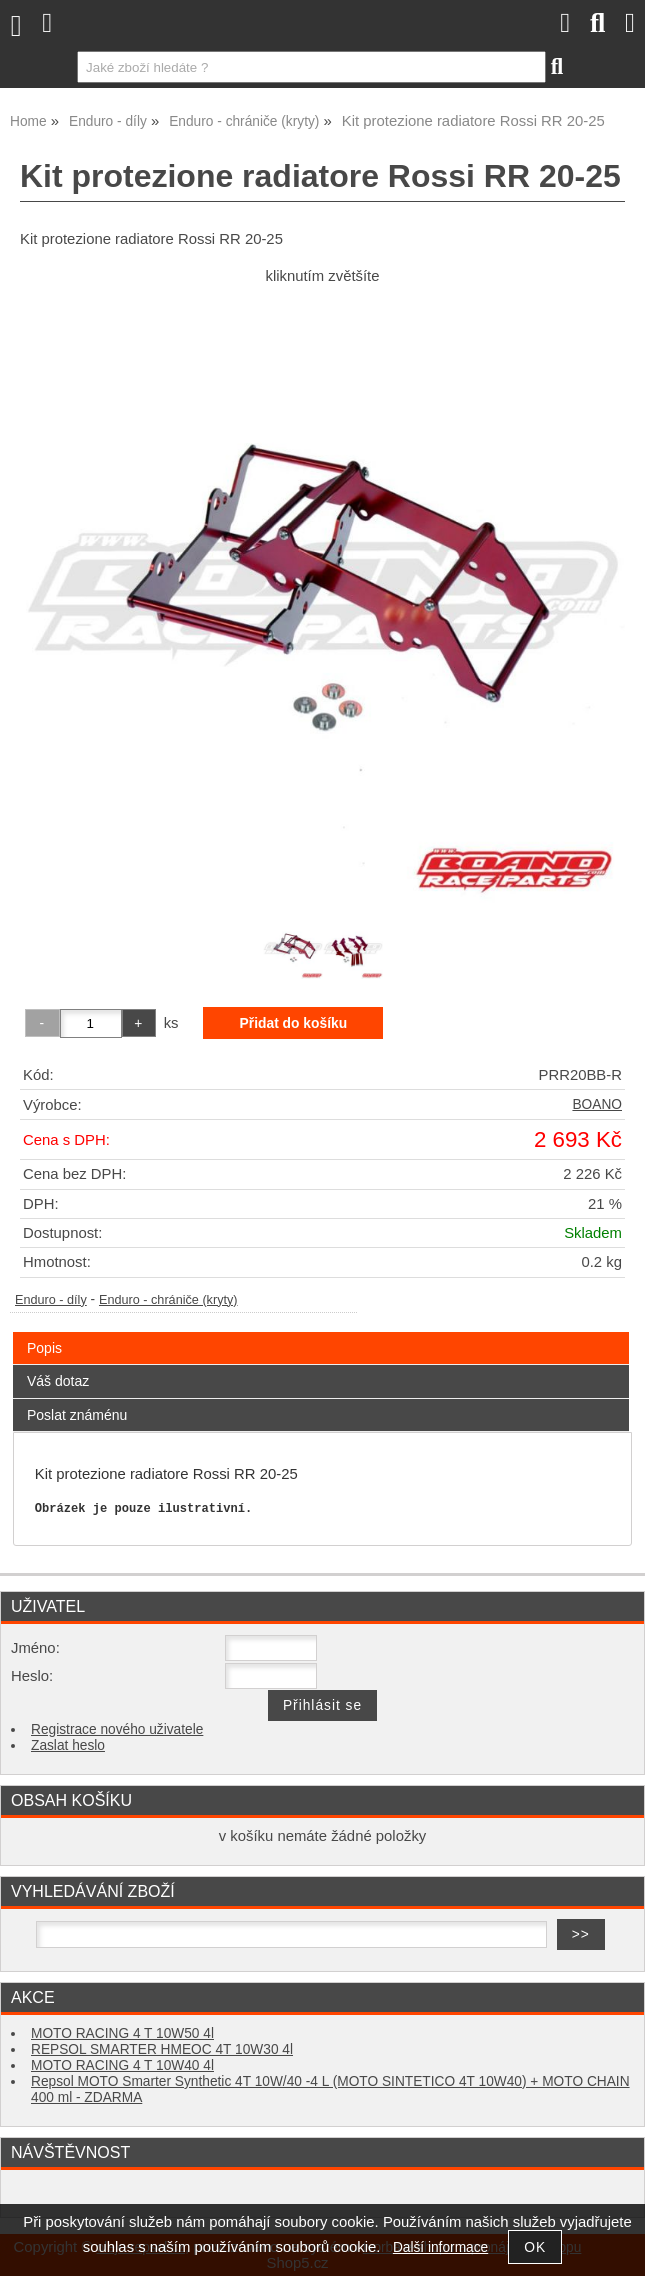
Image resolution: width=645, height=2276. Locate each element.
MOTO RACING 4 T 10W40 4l (122, 2065)
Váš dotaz (58, 1381)
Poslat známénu (77, 1415)
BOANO (597, 1104)
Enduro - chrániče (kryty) (168, 1300)
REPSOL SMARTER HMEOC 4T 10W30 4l (162, 2049)
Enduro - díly (51, 1300)
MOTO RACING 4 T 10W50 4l (122, 2033)
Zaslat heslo (68, 1745)
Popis (44, 1348)
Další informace (440, 2247)
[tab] (321, 1332)
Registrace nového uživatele (117, 1729)
